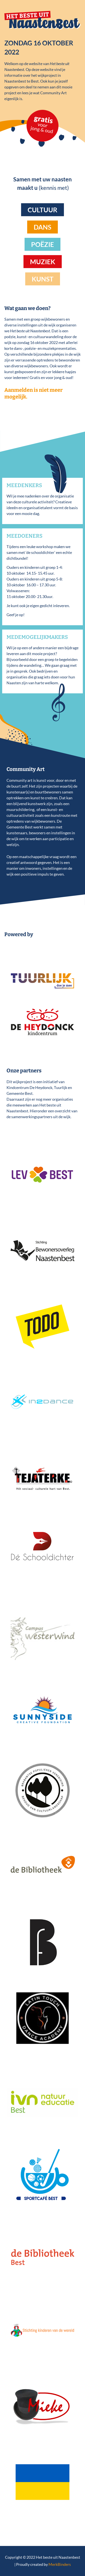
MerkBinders (59, 2564)
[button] (42, 209)
